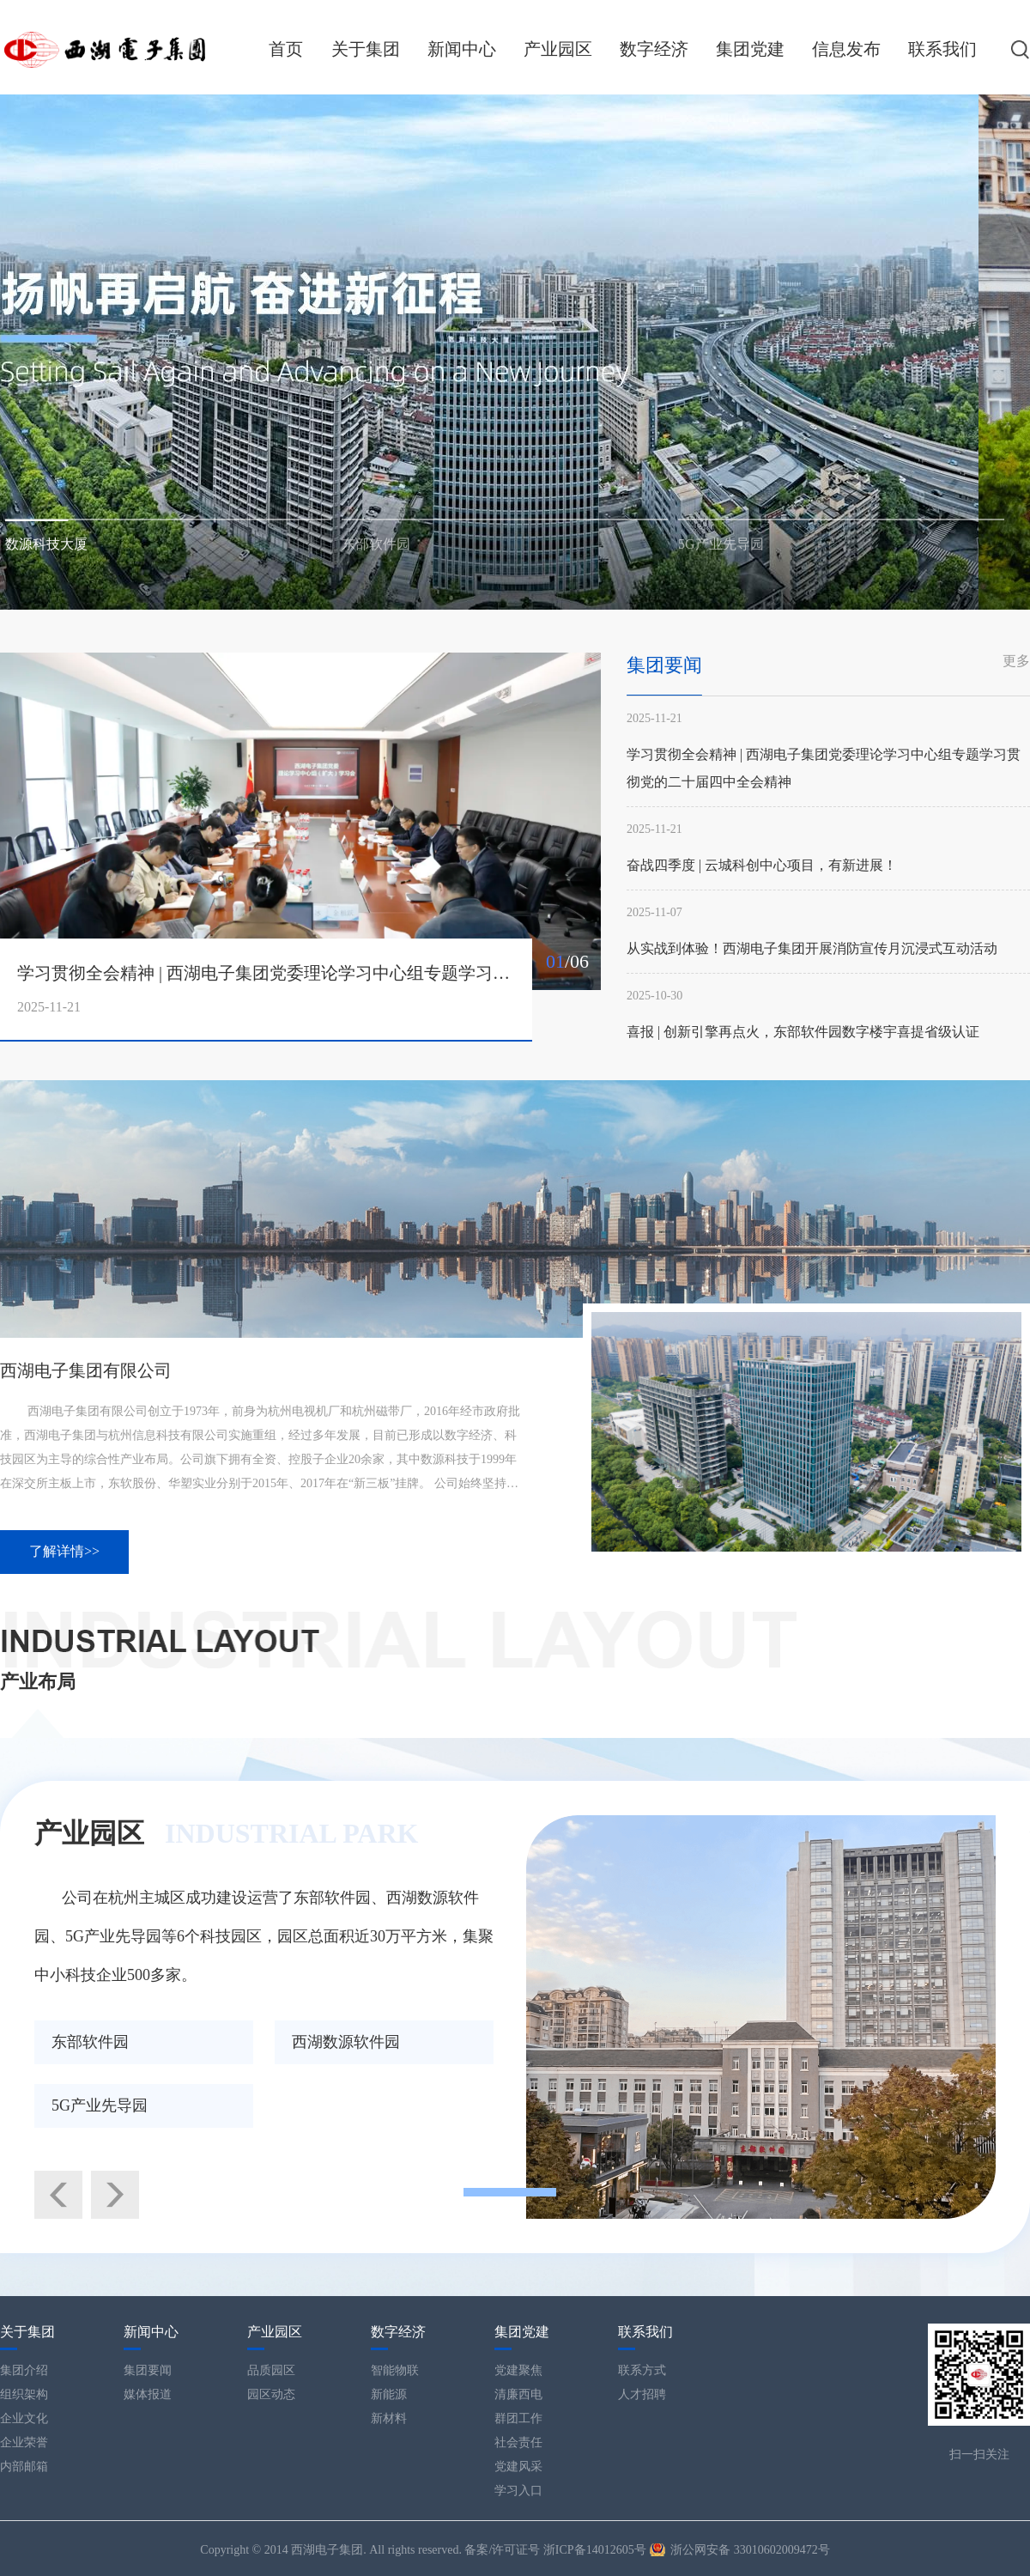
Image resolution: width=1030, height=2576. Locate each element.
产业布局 (38, 1681)
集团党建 (750, 48)
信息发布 (846, 48)
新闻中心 (461, 48)
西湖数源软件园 (346, 2041)
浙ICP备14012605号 (594, 2549)
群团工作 (518, 2418)
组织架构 (24, 2394)
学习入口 (518, 2490)
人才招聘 (642, 2394)
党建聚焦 (518, 2370)
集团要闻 (148, 2370)
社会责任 (518, 2442)
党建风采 (518, 2466)
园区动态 (271, 2394)
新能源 (389, 2394)
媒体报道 (148, 2394)
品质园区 (271, 2370)
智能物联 (395, 2370)
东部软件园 (90, 2041)
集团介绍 (24, 2370)
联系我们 (942, 48)
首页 (286, 48)
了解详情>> (64, 1551)
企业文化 (24, 2418)
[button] (168, 517)
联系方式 (642, 2370)
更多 (1016, 660)
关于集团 (365, 48)
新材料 (389, 2418)
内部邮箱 (24, 2466)
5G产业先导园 (100, 2105)
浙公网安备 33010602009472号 (750, 2549)
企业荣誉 (24, 2442)
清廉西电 (518, 2394)
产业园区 (558, 48)
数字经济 (654, 48)
